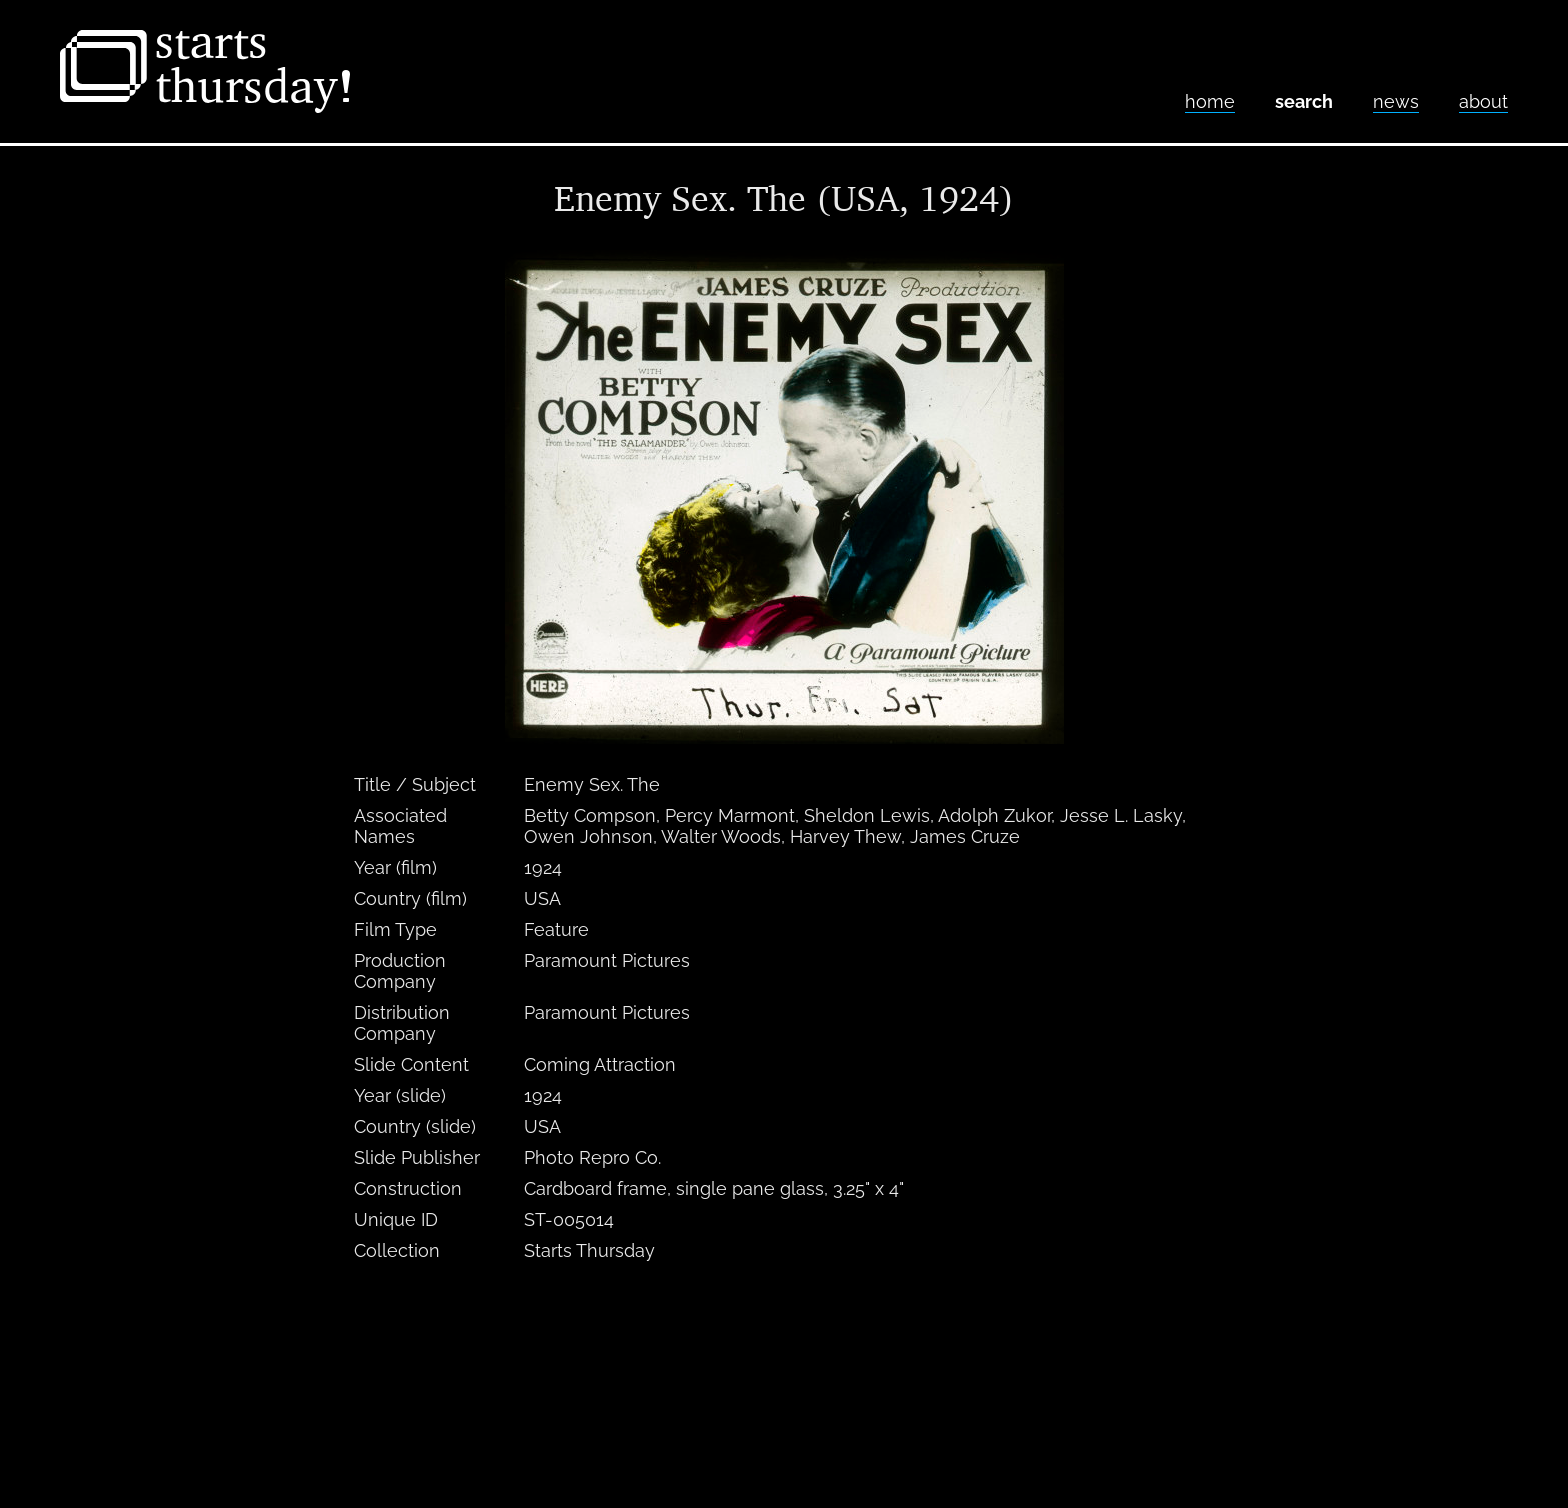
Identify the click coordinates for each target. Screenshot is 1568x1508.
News (1396, 101)
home (1210, 101)
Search (1304, 101)
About (1483, 101)
